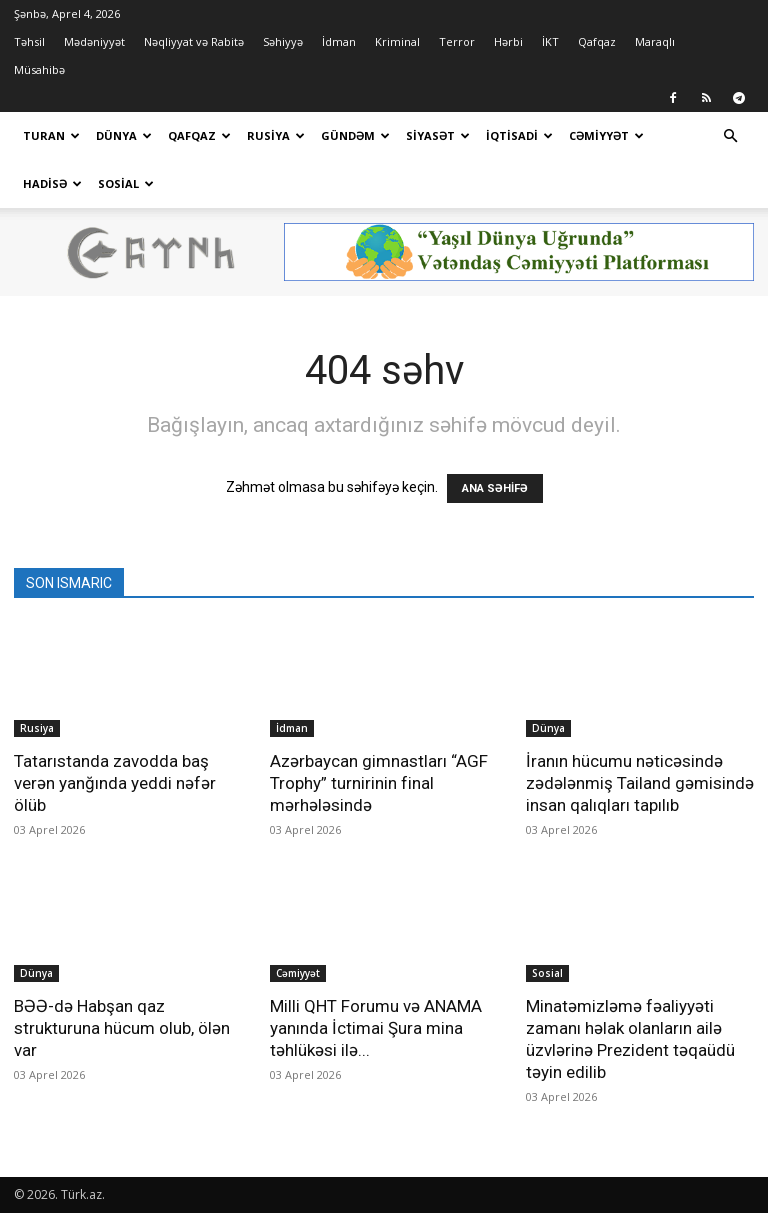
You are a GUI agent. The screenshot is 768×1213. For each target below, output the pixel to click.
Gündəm (355, 135)
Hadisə (52, 183)
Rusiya (276, 135)
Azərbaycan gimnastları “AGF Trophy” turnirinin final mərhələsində (379, 783)
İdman (339, 41)
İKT (550, 41)
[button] (730, 136)
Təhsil (29, 41)
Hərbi (508, 41)
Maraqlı (655, 41)
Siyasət (438, 135)
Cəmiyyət (606, 135)
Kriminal (397, 41)
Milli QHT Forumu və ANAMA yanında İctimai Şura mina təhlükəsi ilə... (376, 1028)
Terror (457, 41)
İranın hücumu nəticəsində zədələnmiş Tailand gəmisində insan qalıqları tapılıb (640, 783)
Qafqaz (597, 41)
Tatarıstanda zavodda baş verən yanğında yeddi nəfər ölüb (115, 783)
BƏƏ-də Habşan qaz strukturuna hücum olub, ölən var (122, 1028)
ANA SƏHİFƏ (495, 488)
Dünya (124, 135)
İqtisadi (519, 135)
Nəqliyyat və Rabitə (194, 41)
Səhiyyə (283, 41)
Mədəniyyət (94, 41)
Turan (51, 135)
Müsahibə (39, 69)
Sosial (126, 183)
